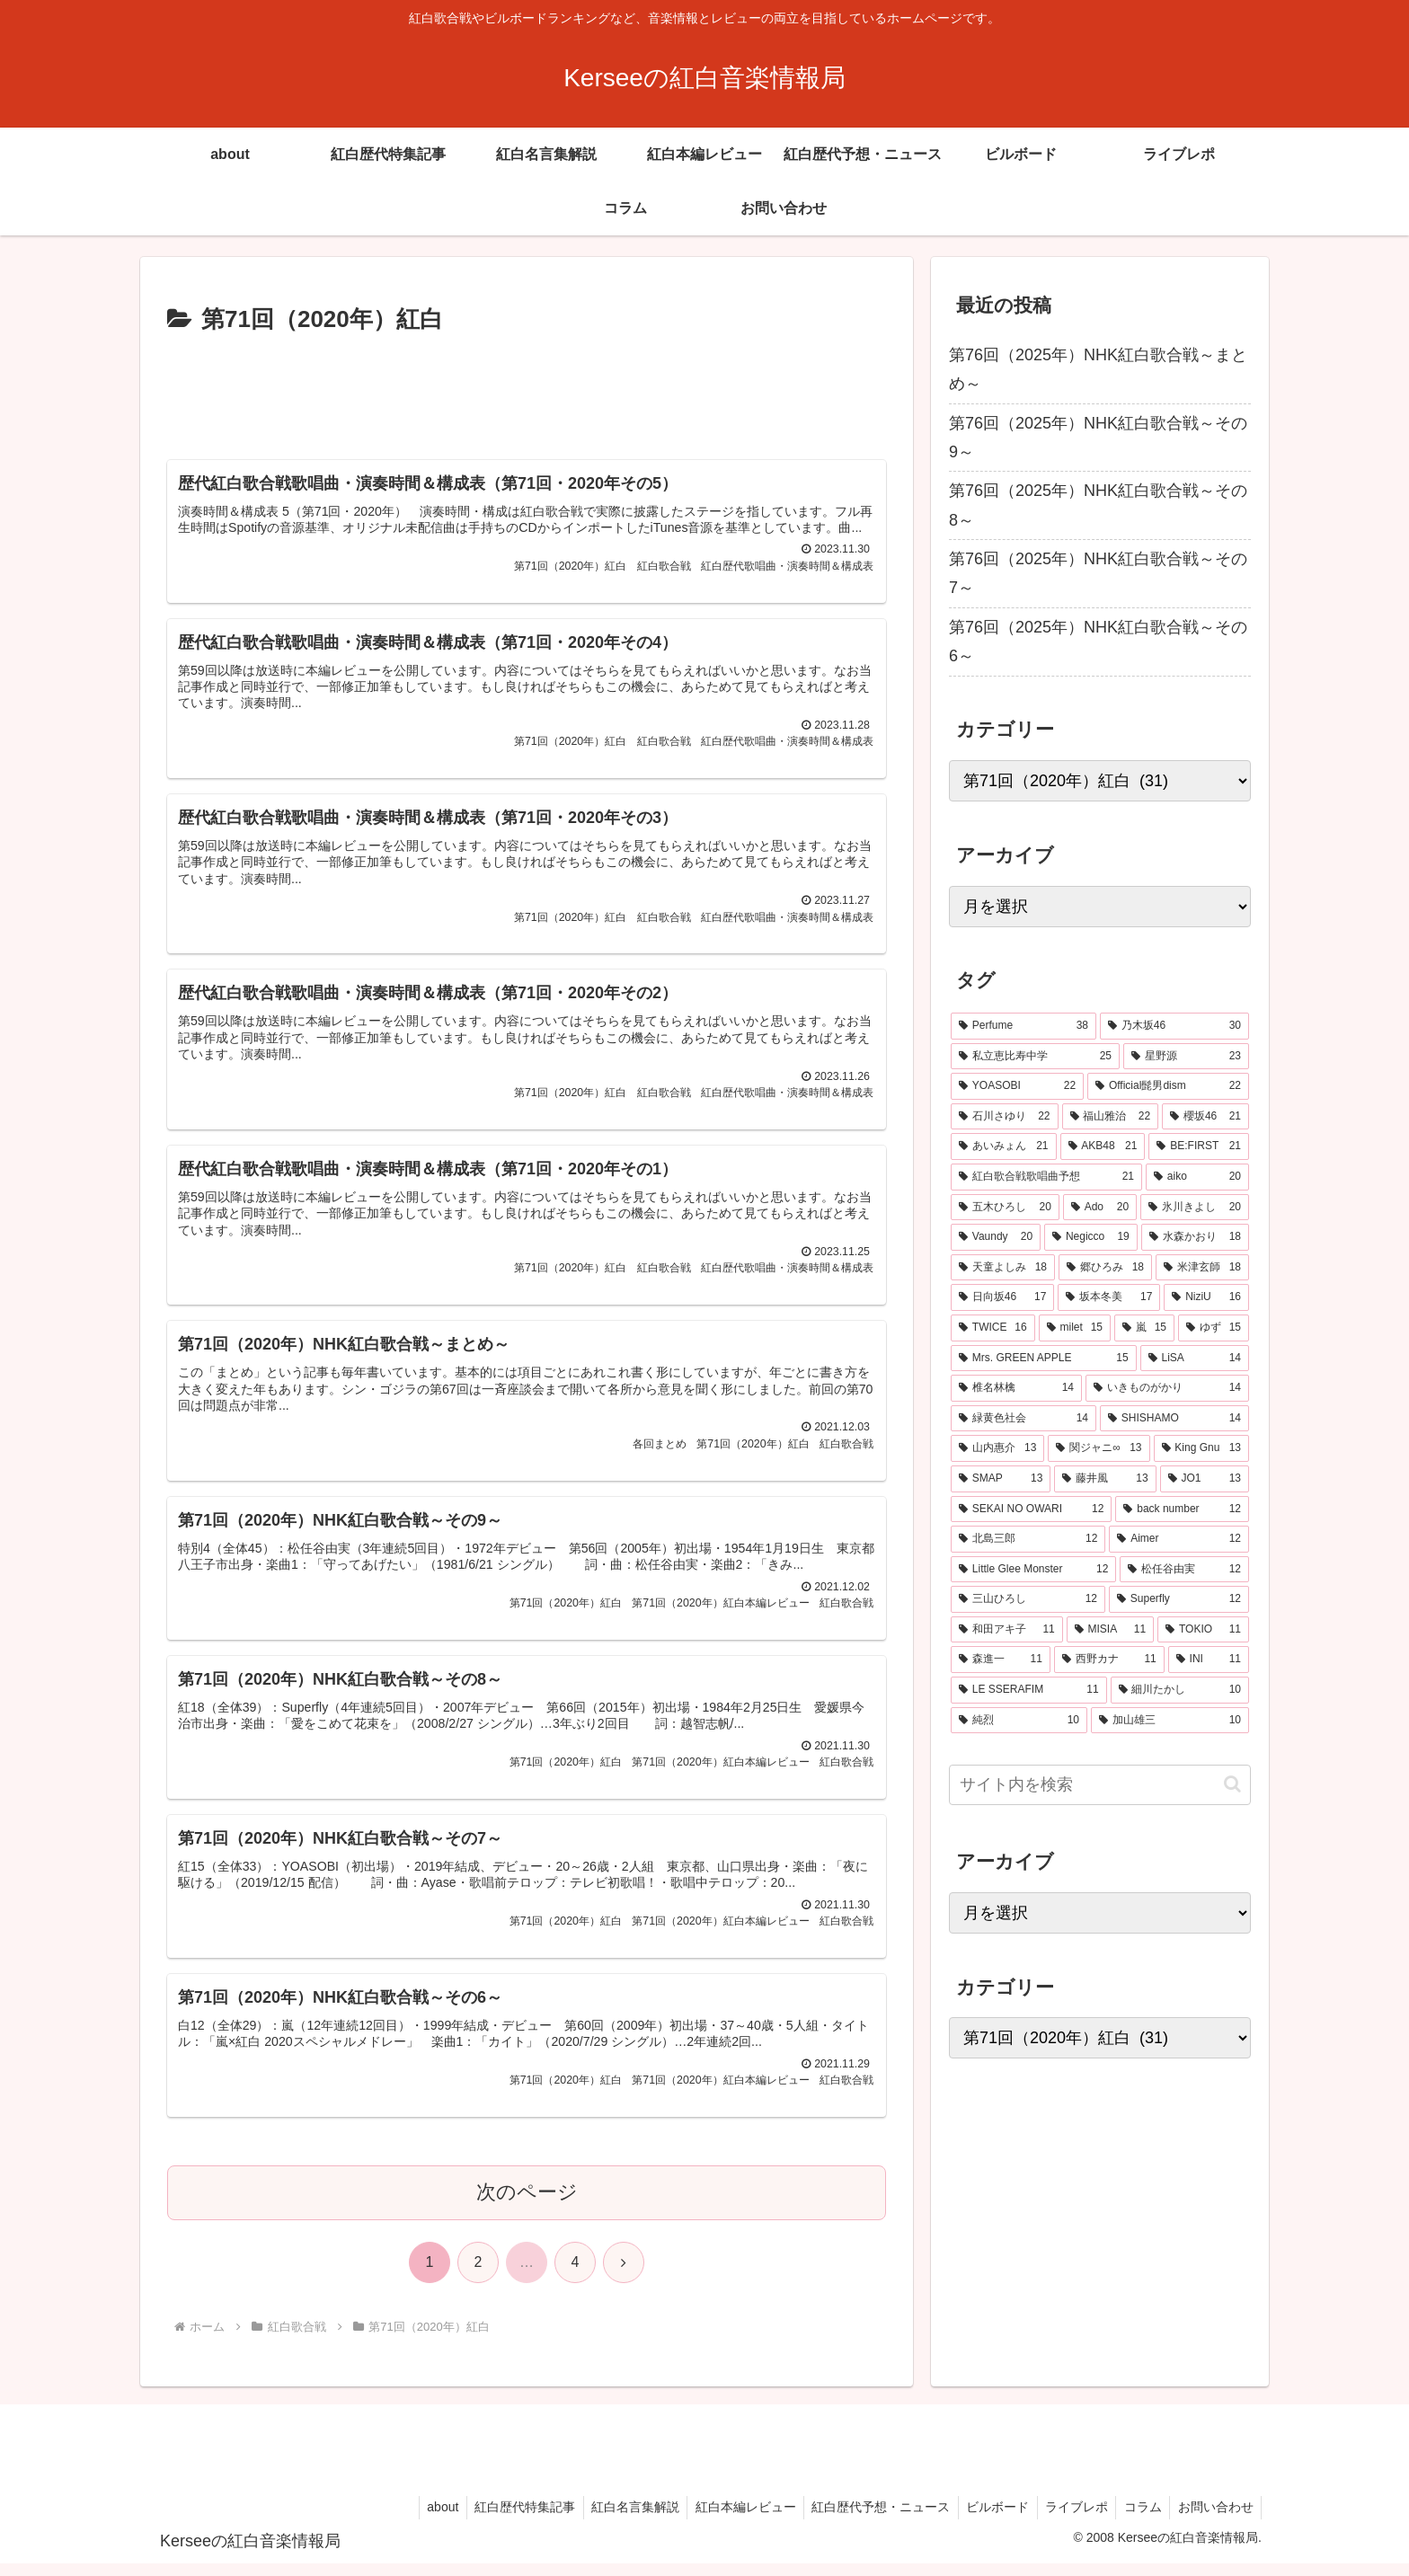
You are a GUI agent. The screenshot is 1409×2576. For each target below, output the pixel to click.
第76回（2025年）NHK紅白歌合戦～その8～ (1098, 505)
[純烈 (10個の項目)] (1019, 1720)
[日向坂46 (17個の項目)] (1002, 1297)
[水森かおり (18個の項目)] (1195, 1237)
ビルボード (987, 2520)
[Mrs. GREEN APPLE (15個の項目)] (1044, 1358)
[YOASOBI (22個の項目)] (1017, 1086)
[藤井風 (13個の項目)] (1105, 1478)
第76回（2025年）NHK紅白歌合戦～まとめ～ (1098, 369)
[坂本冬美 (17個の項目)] (1109, 1297)
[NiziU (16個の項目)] (1206, 1297)
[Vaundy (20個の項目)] (996, 1237)
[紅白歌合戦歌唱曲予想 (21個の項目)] (1046, 1177)
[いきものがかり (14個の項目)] (1167, 1388)
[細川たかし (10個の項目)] (1180, 1690)
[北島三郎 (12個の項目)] (1028, 1539)
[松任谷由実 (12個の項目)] (1184, 1569)
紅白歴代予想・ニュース (868, 2520)
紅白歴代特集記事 (503, 2520)
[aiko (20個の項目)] (1197, 1177)
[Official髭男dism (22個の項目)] (1168, 1086)
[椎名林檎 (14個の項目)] (1016, 1388)
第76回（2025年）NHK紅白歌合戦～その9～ (1098, 437)
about (418, 2520)
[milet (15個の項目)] (1075, 1328)
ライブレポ (1069, 2520)
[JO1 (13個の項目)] (1204, 1478)
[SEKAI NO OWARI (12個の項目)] (1031, 1509)
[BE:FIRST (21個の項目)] (1198, 1146)
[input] (1100, 1785)
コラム (1138, 2520)
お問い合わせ (1214, 2520)
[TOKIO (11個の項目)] (1203, 1629)
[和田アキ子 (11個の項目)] (1007, 1629)
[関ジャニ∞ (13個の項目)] (1098, 1448)
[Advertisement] (526, 390)
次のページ (527, 2209)
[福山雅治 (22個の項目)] (1110, 1116)
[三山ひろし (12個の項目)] (1028, 1599)
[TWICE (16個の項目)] (993, 1328)
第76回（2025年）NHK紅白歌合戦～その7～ (1098, 573)
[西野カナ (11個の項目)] (1109, 1659)
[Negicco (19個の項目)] (1091, 1237)
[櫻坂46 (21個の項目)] (1205, 1116)
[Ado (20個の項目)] (1100, 1207)
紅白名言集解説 (616, 2520)
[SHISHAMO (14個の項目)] (1174, 1418)
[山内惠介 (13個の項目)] (997, 1448)
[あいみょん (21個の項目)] (1004, 1146)
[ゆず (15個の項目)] (1213, 1328)
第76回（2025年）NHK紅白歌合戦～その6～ (1098, 641)
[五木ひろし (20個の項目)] (1005, 1207)
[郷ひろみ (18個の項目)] (1105, 1267)
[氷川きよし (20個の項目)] (1194, 1207)
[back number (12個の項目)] (1182, 1509)
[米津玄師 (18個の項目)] (1202, 1267)
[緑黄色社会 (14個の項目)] (1023, 1418)
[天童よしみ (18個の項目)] (1003, 1267)
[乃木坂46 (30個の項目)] (1174, 1026)
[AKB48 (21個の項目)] (1103, 1146)
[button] (1232, 1784)
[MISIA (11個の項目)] (1110, 1629)
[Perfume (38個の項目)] (1023, 1026)
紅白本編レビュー (729, 2520)
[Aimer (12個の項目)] (1179, 1539)
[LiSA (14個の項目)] (1194, 1358)
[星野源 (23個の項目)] (1186, 1056)
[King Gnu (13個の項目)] (1202, 1448)
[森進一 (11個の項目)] (1000, 1659)
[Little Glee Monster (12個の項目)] (1033, 1569)
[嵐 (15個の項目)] (1144, 1328)
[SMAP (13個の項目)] (1000, 1478)
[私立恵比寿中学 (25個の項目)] (1035, 1056)
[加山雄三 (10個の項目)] (1170, 1720)
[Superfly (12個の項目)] (1179, 1599)
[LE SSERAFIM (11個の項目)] (1029, 1690)
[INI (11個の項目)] (1208, 1659)
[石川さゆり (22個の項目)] (1005, 1116)
